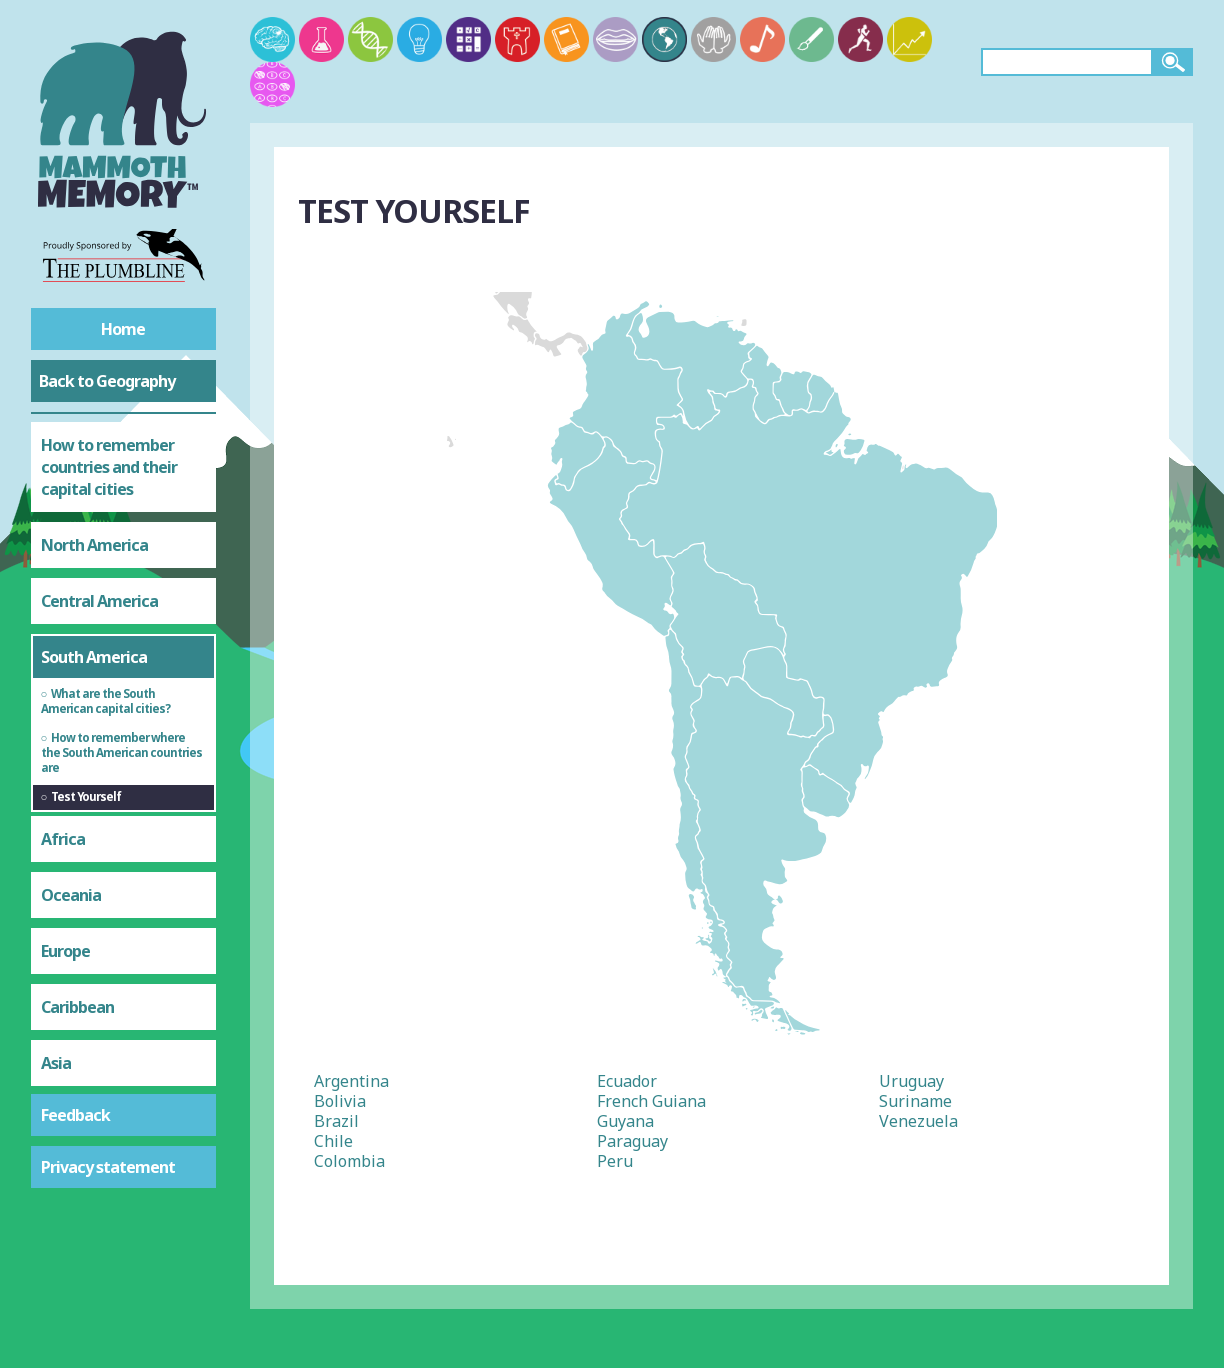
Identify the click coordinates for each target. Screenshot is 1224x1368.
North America (94, 545)
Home (123, 329)
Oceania (71, 895)
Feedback (75, 1115)
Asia (56, 1063)
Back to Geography (107, 381)
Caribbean (77, 1007)
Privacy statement (108, 1167)
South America (94, 657)
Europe (65, 951)
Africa (63, 839)
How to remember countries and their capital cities (109, 467)
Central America (99, 601)
